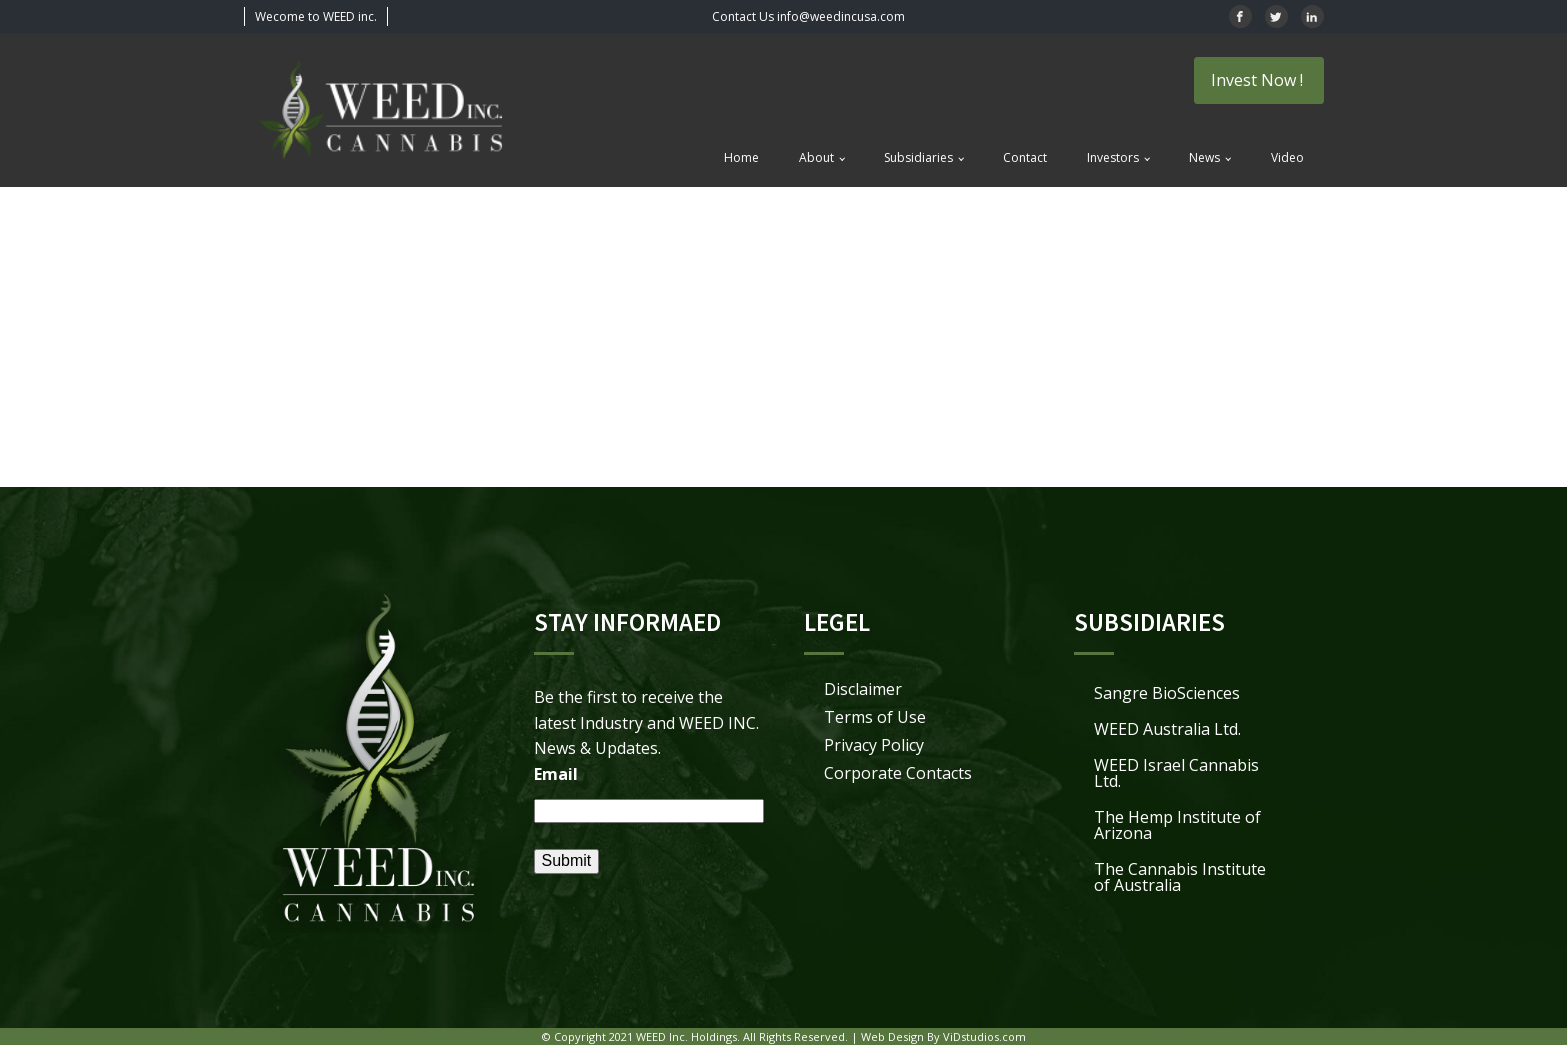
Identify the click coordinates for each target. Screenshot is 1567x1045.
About (816, 157)
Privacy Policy (874, 745)
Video (1287, 157)
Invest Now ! (1259, 80)
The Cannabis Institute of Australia (1180, 877)
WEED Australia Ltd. (1167, 729)
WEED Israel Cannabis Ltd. (1176, 773)
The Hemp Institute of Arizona (1177, 825)
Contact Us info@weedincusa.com (808, 16)
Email (556, 774)
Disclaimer (863, 689)
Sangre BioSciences (1167, 693)
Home (741, 157)
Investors (1113, 157)
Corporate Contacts (898, 773)
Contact (1025, 157)
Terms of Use (875, 717)
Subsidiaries (918, 157)
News (1204, 157)
